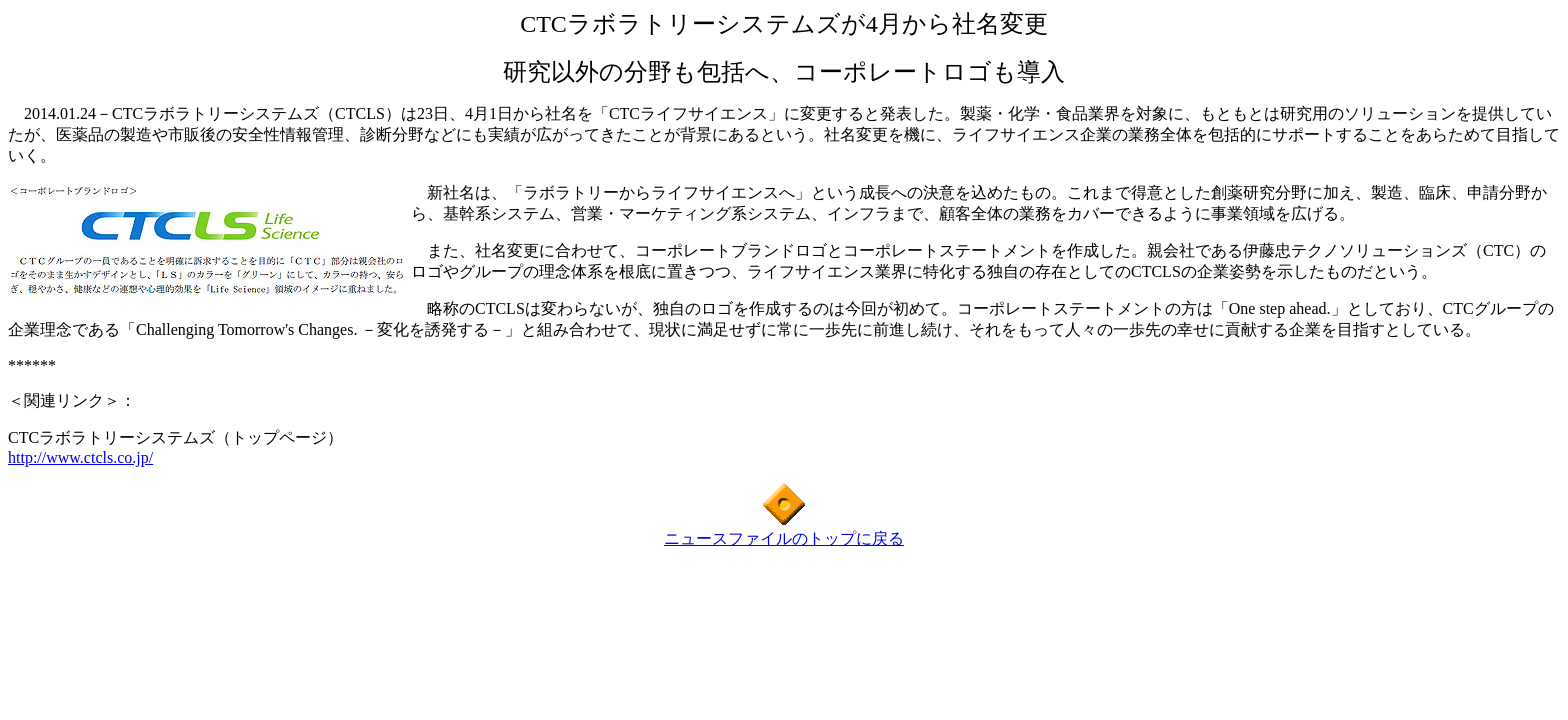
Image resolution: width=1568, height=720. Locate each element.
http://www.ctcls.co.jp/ (80, 457)
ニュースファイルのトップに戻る (784, 538)
